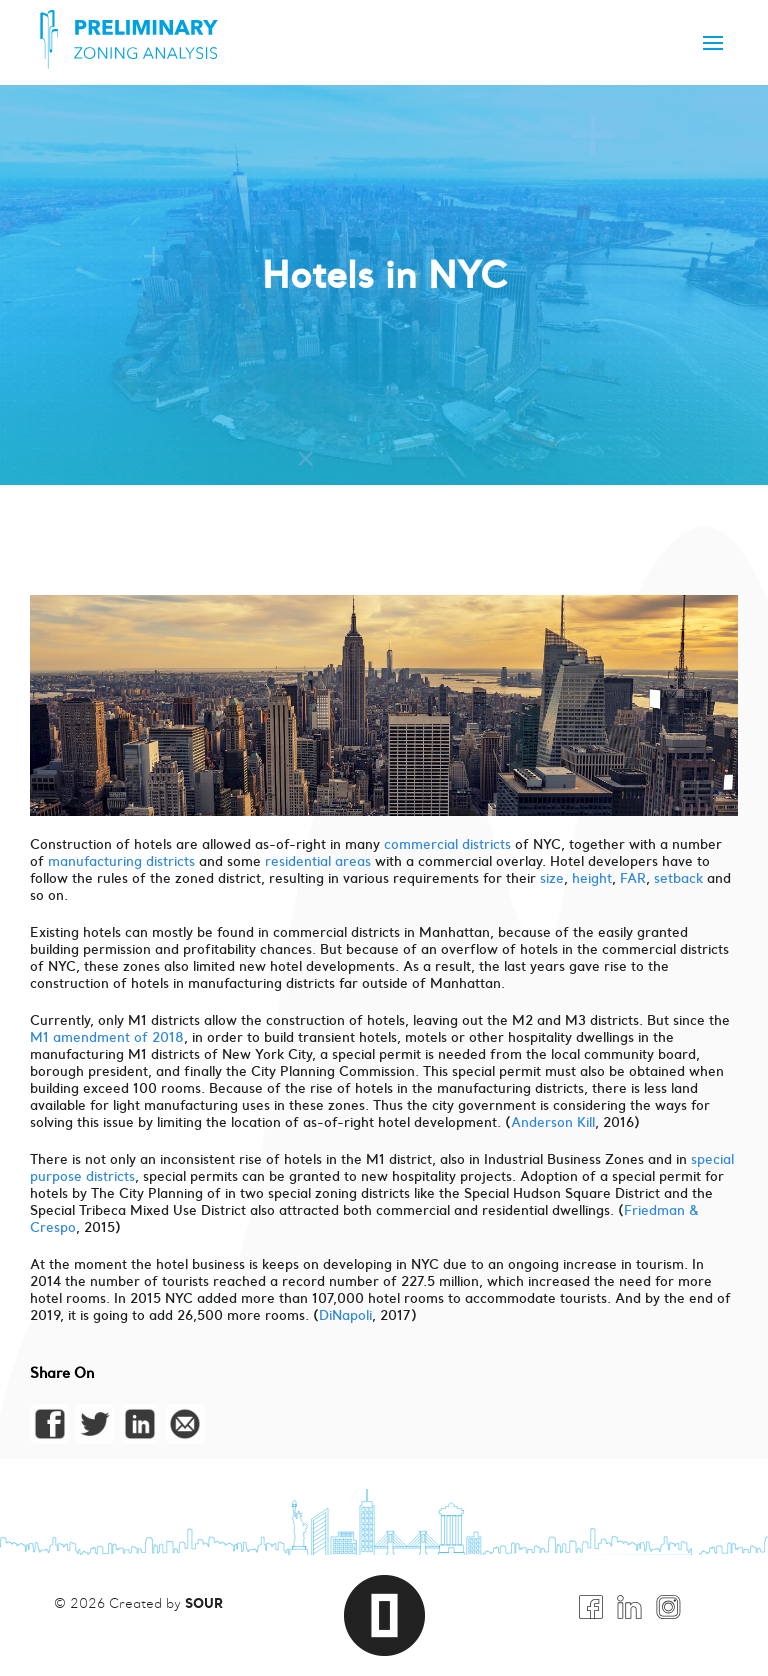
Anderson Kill (553, 1122)
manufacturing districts (123, 861)
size (552, 878)
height (592, 878)
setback (680, 878)
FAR (633, 878)
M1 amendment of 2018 (107, 1037)
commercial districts (447, 844)
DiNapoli (345, 1315)
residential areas (318, 861)
